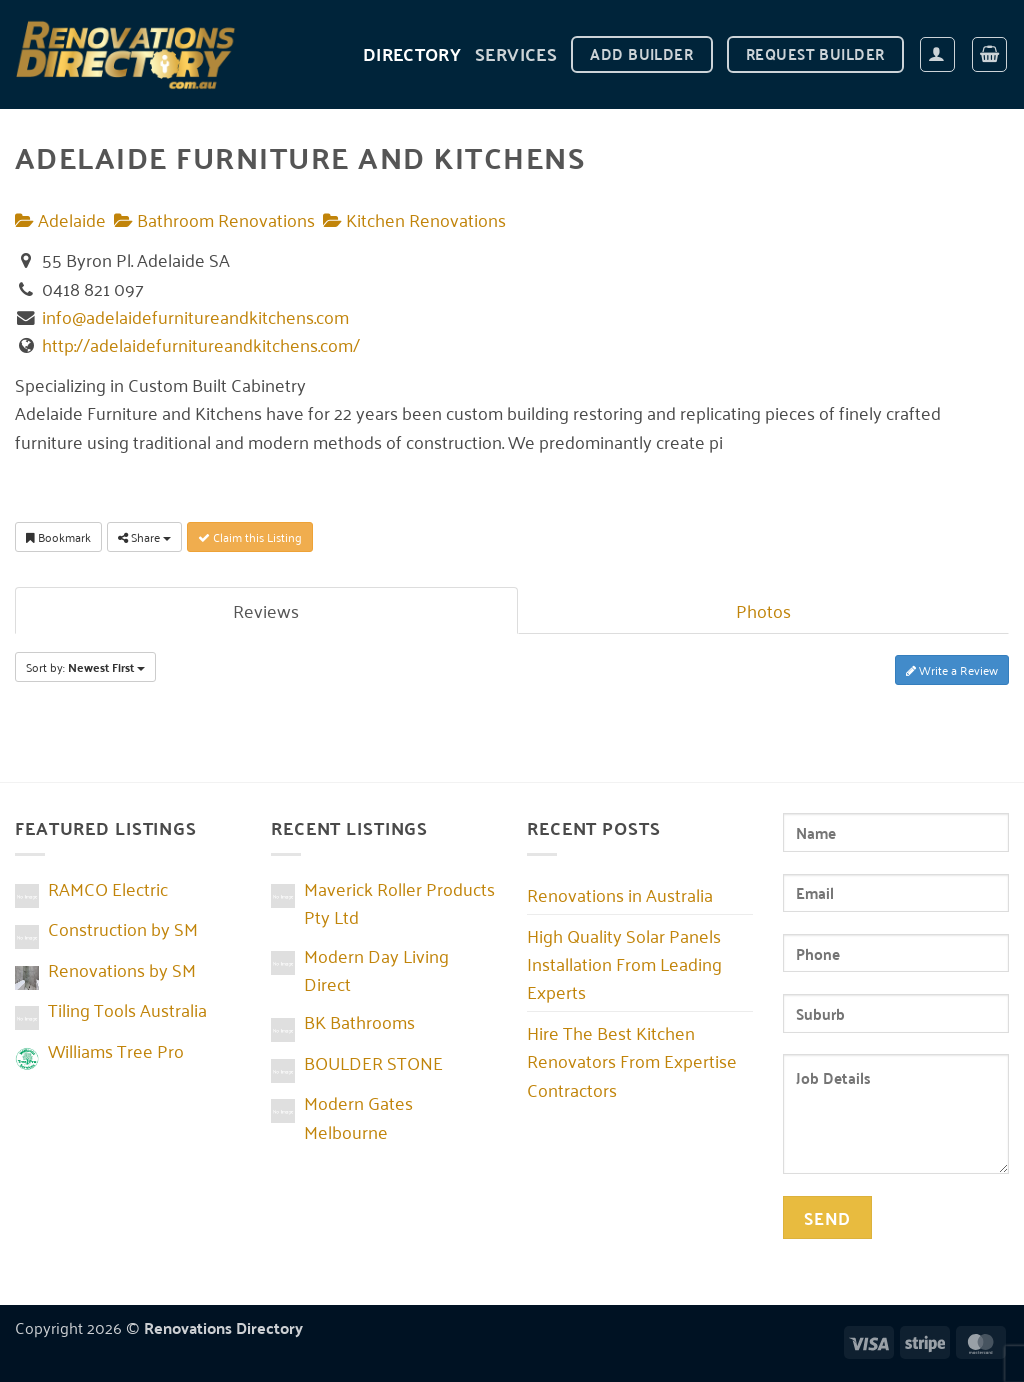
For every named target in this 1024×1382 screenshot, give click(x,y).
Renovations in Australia (620, 894)
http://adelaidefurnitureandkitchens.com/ (201, 344)
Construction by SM (123, 928)
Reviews (266, 610)
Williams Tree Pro (116, 1050)
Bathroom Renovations (214, 219)
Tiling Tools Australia (127, 1009)
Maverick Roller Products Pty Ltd (399, 902)
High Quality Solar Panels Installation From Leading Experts (624, 963)
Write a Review (952, 669)
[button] (937, 54)
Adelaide (60, 219)
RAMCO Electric (108, 888)
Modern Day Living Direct (376, 969)
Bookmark (58, 536)
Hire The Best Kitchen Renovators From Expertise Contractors (632, 1060)
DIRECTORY (412, 53)
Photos (763, 610)
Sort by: (85, 667)
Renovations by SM (122, 969)
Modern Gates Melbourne (358, 1116)
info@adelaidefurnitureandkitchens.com (195, 316)
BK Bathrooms (359, 1021)
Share (144, 536)
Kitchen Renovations (414, 219)
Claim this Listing (250, 536)
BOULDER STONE (373, 1062)
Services (516, 53)
